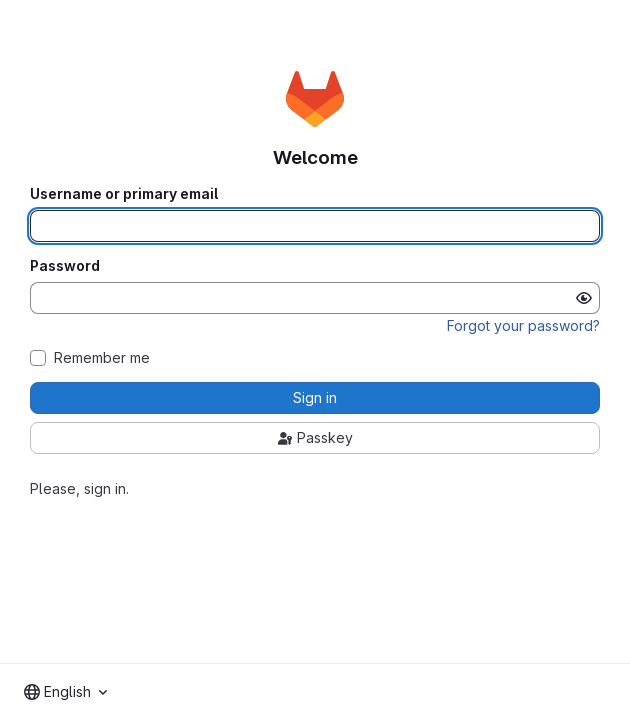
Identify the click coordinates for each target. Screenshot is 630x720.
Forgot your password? (523, 325)
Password (65, 266)
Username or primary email (124, 194)
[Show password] (584, 298)
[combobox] (65, 692)
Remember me (102, 358)
